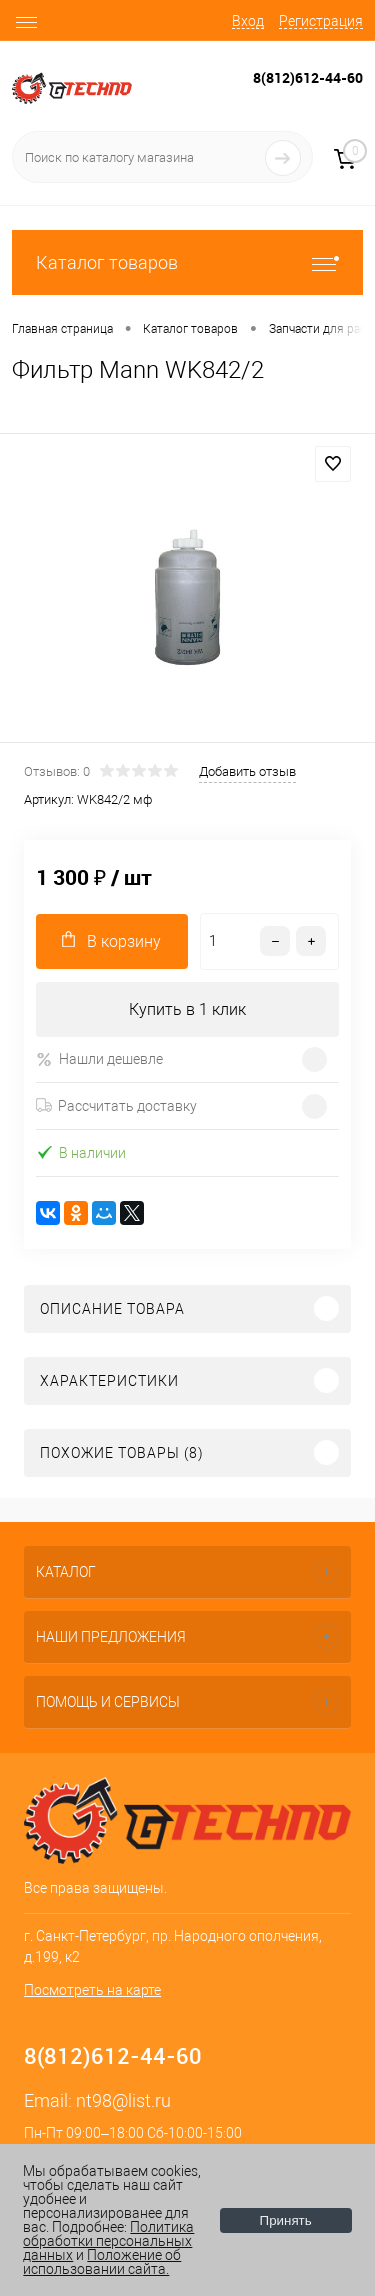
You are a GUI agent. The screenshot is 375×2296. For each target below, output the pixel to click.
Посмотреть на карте (92, 1990)
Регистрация (321, 21)
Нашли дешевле (99, 1059)
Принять (286, 2220)
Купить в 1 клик (187, 1009)
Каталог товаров (187, 262)
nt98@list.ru (123, 2100)
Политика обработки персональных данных (108, 2241)
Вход (248, 21)
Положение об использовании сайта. (102, 2262)
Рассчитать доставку (116, 1106)
